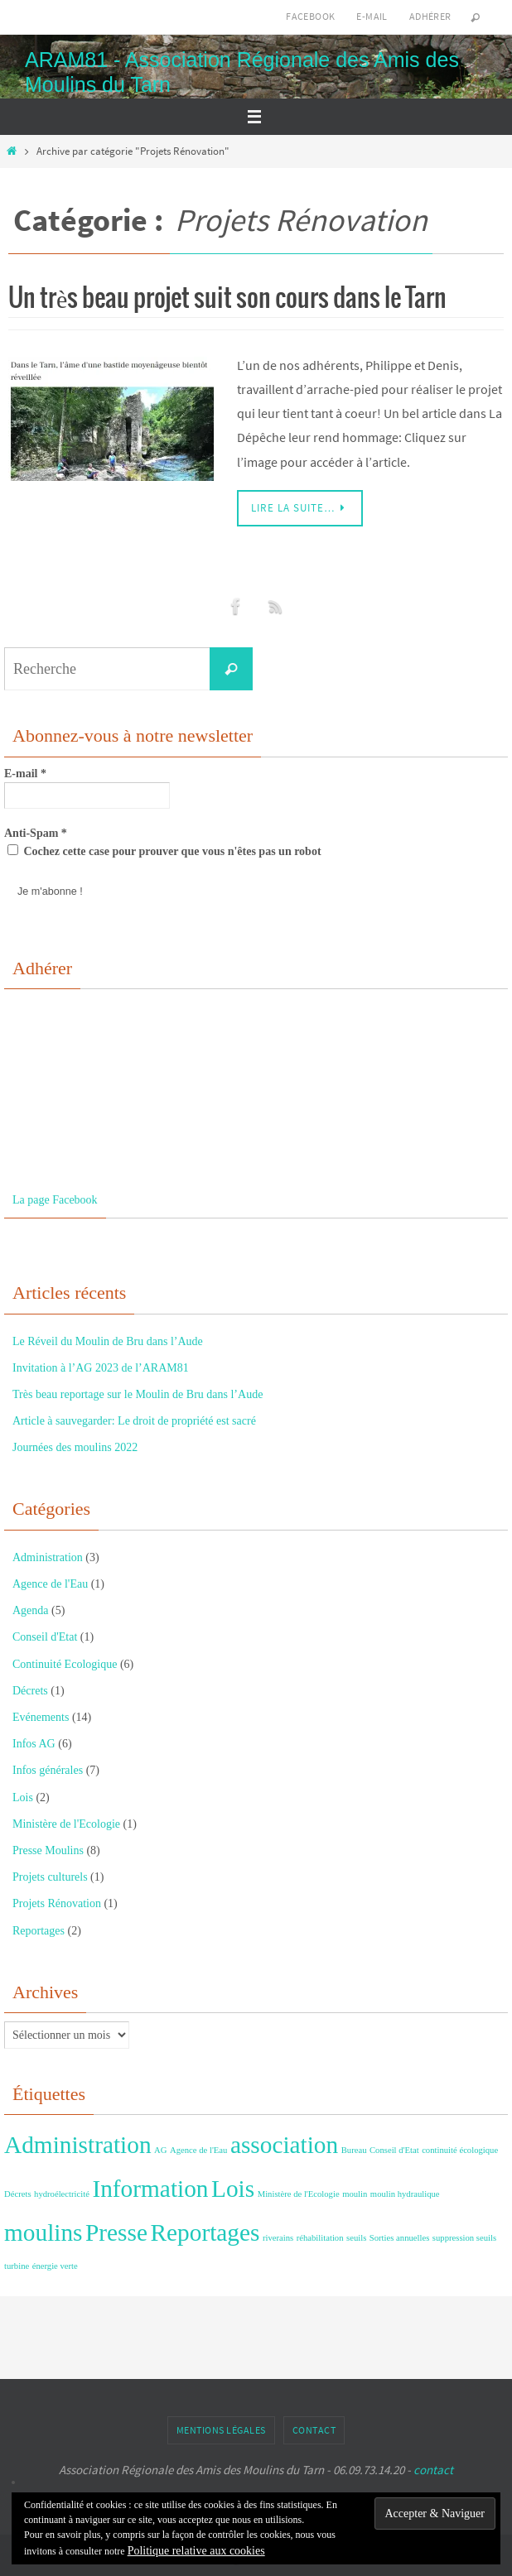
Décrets (30, 1690)
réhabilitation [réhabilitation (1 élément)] (320, 2237)
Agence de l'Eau (50, 1584)
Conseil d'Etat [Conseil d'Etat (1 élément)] (394, 2150)
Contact (314, 2430)
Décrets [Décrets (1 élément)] (17, 2194)
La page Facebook (55, 1200)
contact (433, 2469)
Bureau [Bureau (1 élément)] (354, 2150)
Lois (22, 1797)
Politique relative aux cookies (196, 2551)
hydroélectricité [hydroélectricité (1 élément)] (61, 2194)
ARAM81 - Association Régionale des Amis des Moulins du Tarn (242, 72)
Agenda (30, 1610)
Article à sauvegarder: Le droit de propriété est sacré (134, 1421)
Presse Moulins (48, 1850)
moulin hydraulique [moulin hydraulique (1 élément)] (405, 2194)
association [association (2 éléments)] (284, 2144)
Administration (47, 1557)
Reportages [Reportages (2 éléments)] (204, 2232)
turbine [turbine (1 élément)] (16, 2266)
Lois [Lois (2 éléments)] (232, 2188)
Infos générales (47, 1770)
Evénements (40, 1717)
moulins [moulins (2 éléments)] (43, 2232)
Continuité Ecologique (64, 1664)
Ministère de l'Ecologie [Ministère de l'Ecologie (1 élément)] (299, 2194)
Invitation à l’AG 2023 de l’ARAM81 (100, 1368)
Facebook (310, 16)
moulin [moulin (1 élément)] (354, 2194)
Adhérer (430, 16)
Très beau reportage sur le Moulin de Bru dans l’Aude (137, 1394)
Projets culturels (50, 1877)
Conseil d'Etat (44, 1637)
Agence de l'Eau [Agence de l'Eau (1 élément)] (198, 2150)
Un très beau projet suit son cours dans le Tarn (227, 299)
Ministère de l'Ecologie (66, 1824)
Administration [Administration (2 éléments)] (78, 2144)
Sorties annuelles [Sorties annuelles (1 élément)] (400, 2237)
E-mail (371, 16)
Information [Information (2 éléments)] (150, 2188)
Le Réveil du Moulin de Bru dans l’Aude (107, 1341)
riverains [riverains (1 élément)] (278, 2237)
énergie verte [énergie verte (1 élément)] (55, 2266)
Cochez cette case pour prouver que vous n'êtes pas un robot (164, 851)
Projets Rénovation (56, 1903)
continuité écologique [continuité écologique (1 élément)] (460, 2150)
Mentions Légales (221, 2430)
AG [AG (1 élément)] (160, 2150)
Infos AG (34, 1743)
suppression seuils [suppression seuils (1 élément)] (464, 2237)
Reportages (38, 1931)
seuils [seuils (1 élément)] (356, 2237)
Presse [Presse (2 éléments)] (116, 2232)
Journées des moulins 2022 (75, 1447)
